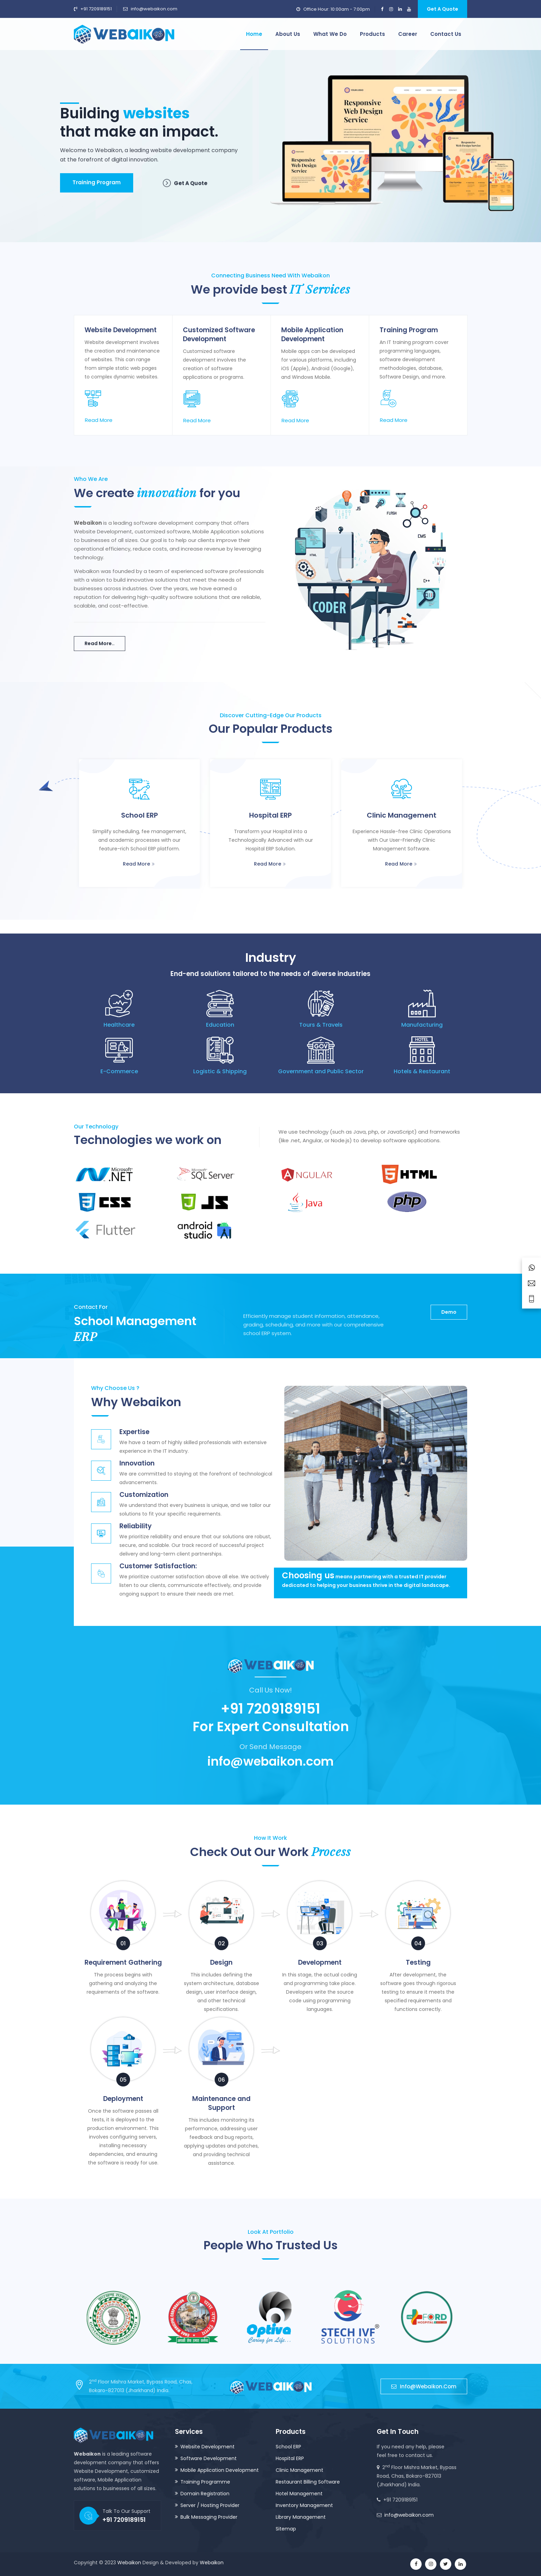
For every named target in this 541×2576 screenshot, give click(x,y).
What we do (330, 34)
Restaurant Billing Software (308, 2481)
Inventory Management (304, 2505)
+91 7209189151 (96, 9)
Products (372, 34)
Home (254, 34)
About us (287, 34)
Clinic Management (299, 2470)
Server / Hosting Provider (209, 2505)
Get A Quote (442, 9)
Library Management (301, 2517)
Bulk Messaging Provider (208, 2517)
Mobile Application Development (219, 2470)
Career (407, 34)
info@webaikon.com (154, 9)
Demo (448, 1312)
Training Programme (205, 2481)
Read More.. (100, 643)
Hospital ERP (290, 2458)
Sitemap (286, 2528)
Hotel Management (299, 2493)
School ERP (288, 2446)
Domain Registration (204, 2493)
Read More (98, 420)
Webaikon (129, 2562)
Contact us (445, 34)
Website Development (207, 2446)
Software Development (208, 2458)
